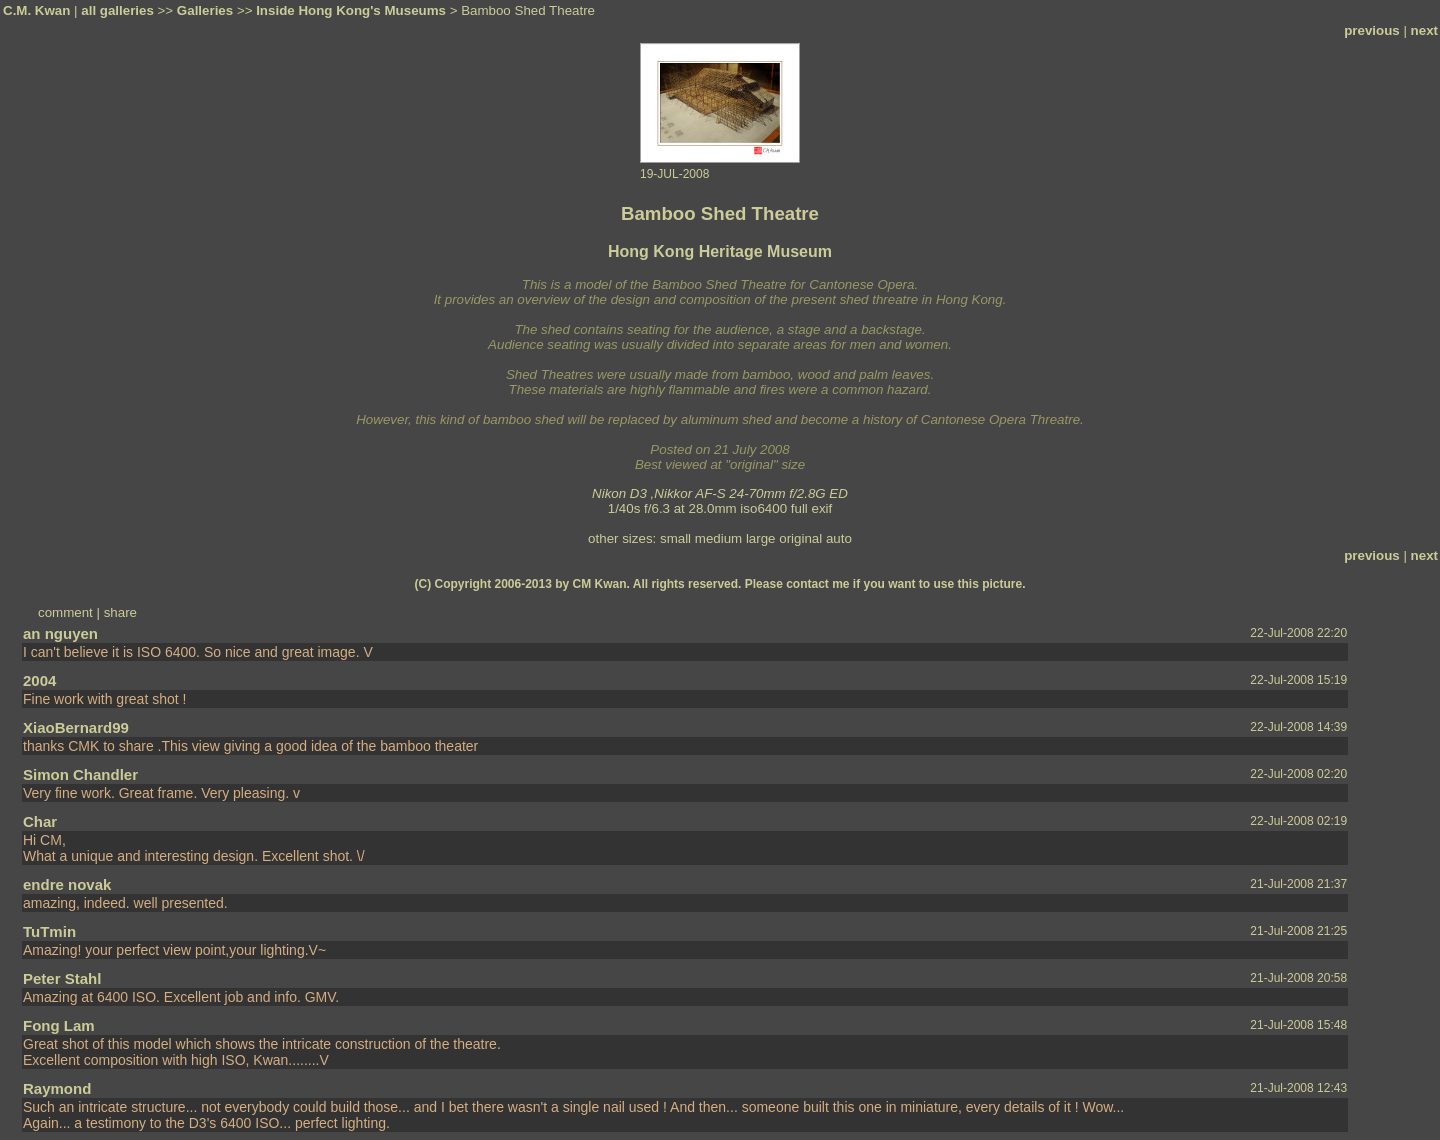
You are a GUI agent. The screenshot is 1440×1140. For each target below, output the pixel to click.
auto (839, 538)
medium (718, 538)
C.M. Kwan (36, 10)
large (761, 538)
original (800, 538)
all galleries (117, 10)
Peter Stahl (62, 978)
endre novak (67, 884)
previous (1372, 30)
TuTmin (49, 931)
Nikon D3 (619, 493)
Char (40, 821)
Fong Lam (59, 1025)
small (675, 538)
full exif (811, 508)
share (120, 612)
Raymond (57, 1088)
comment (65, 612)
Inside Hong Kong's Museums (351, 10)
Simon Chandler (80, 774)
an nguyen (60, 633)
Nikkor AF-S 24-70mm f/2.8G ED (751, 493)
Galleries (205, 10)
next (1424, 30)
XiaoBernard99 (76, 727)
